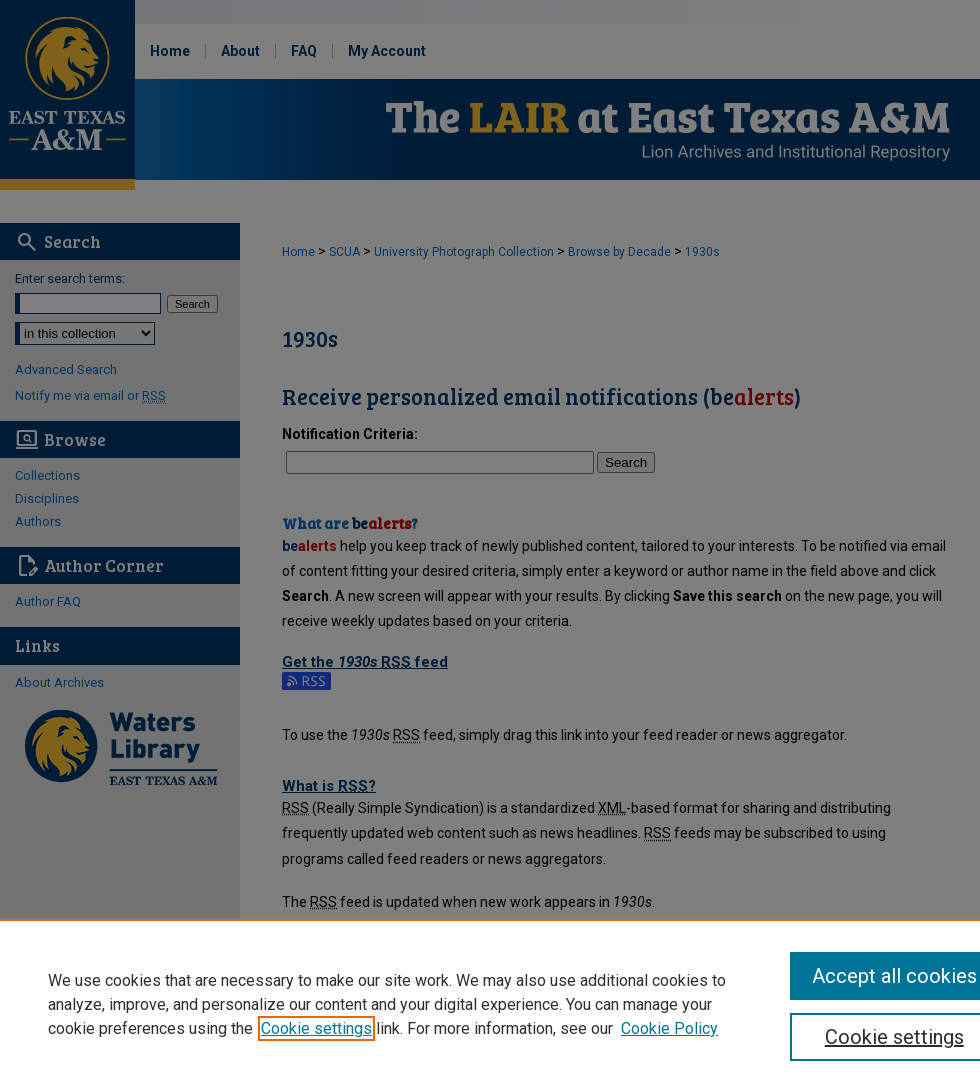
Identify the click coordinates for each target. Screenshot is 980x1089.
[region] (490, 1004)
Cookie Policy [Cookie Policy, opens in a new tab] (669, 1028)
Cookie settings (316, 1028)
